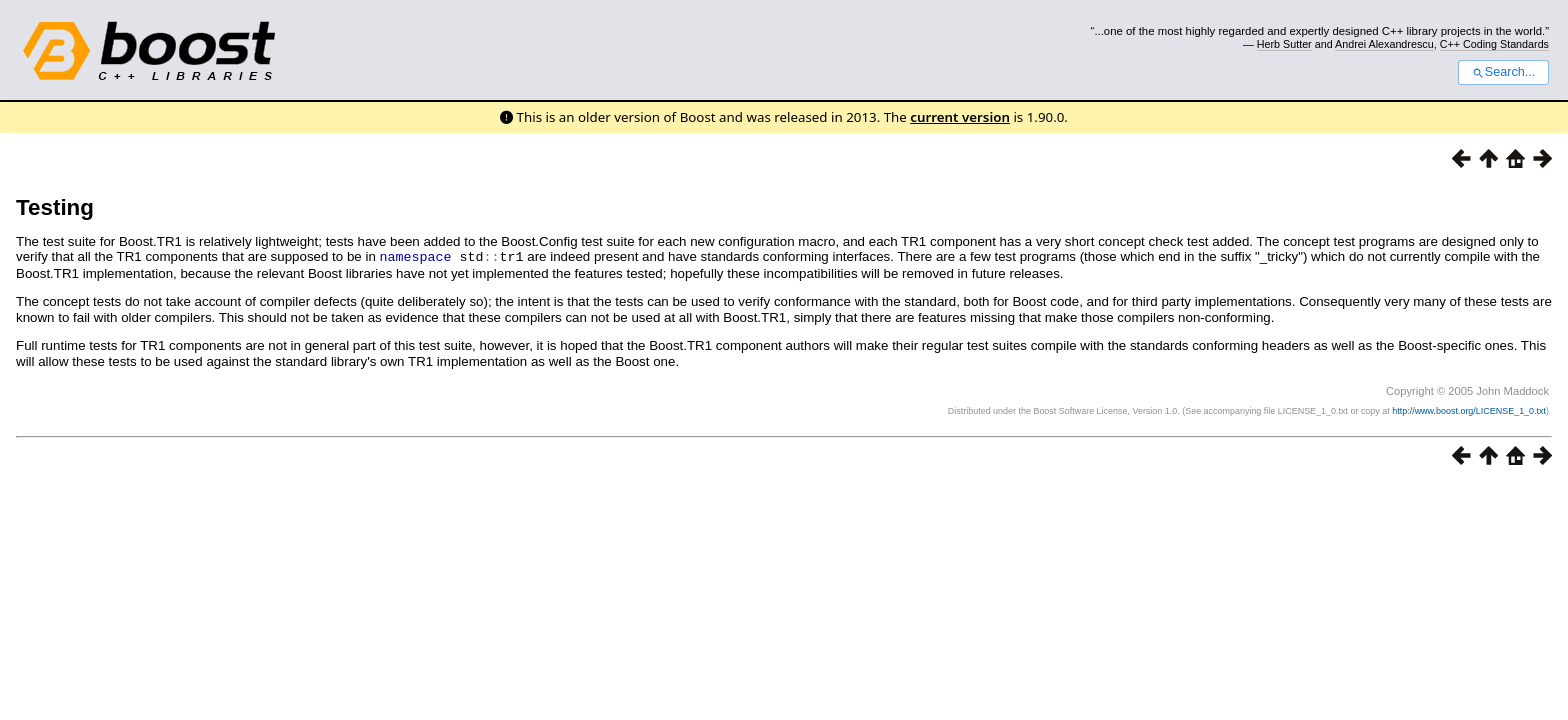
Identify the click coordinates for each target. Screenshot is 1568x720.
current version (960, 117)
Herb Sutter (1284, 44)
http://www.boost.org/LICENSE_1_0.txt (1469, 410)
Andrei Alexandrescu (1384, 44)
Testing (55, 207)
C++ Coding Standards (1494, 44)
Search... (1503, 72)
